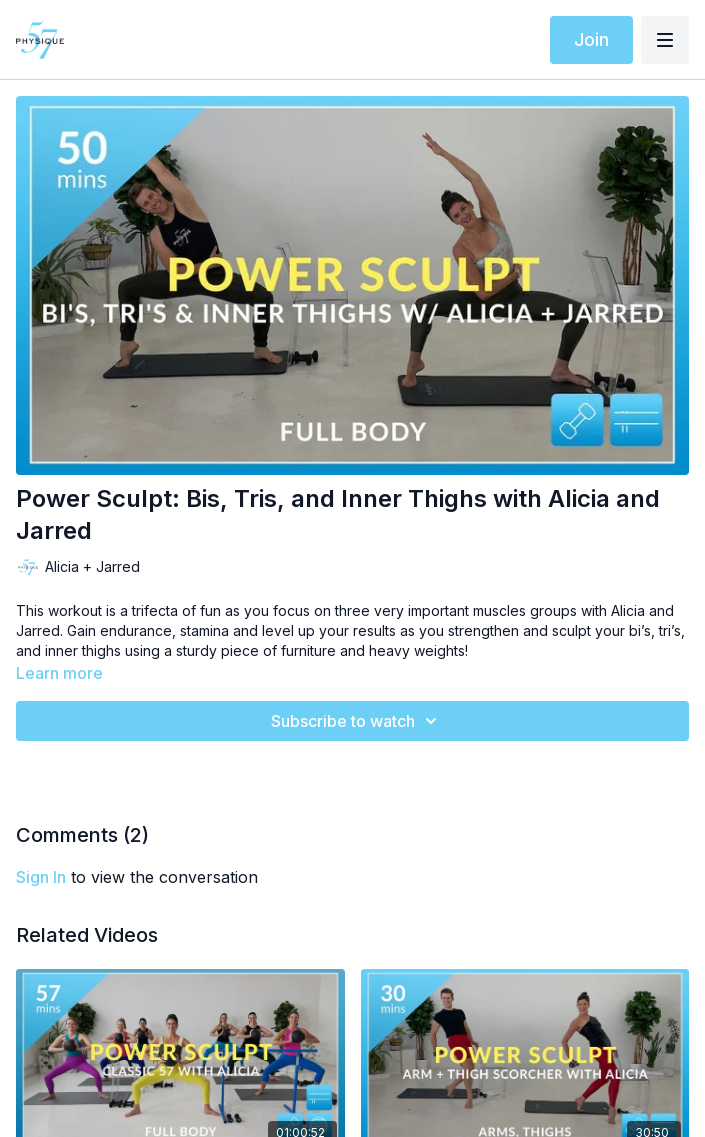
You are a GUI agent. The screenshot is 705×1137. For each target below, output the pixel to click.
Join (591, 39)
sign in (41, 877)
